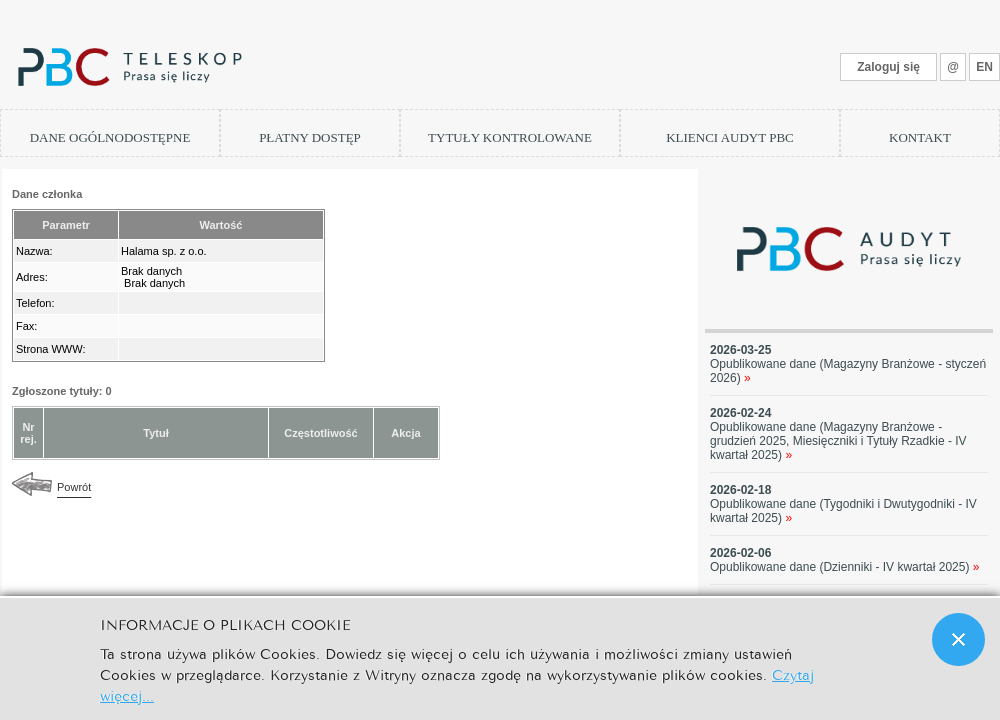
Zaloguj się (888, 67)
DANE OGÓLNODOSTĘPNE (110, 137)
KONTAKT (920, 137)
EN (984, 67)
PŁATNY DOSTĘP (310, 137)
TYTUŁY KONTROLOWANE (510, 137)
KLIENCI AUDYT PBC (730, 137)
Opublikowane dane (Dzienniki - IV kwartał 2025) (845, 567)
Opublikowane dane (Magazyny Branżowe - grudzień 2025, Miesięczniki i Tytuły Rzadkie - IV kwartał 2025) (838, 441)
